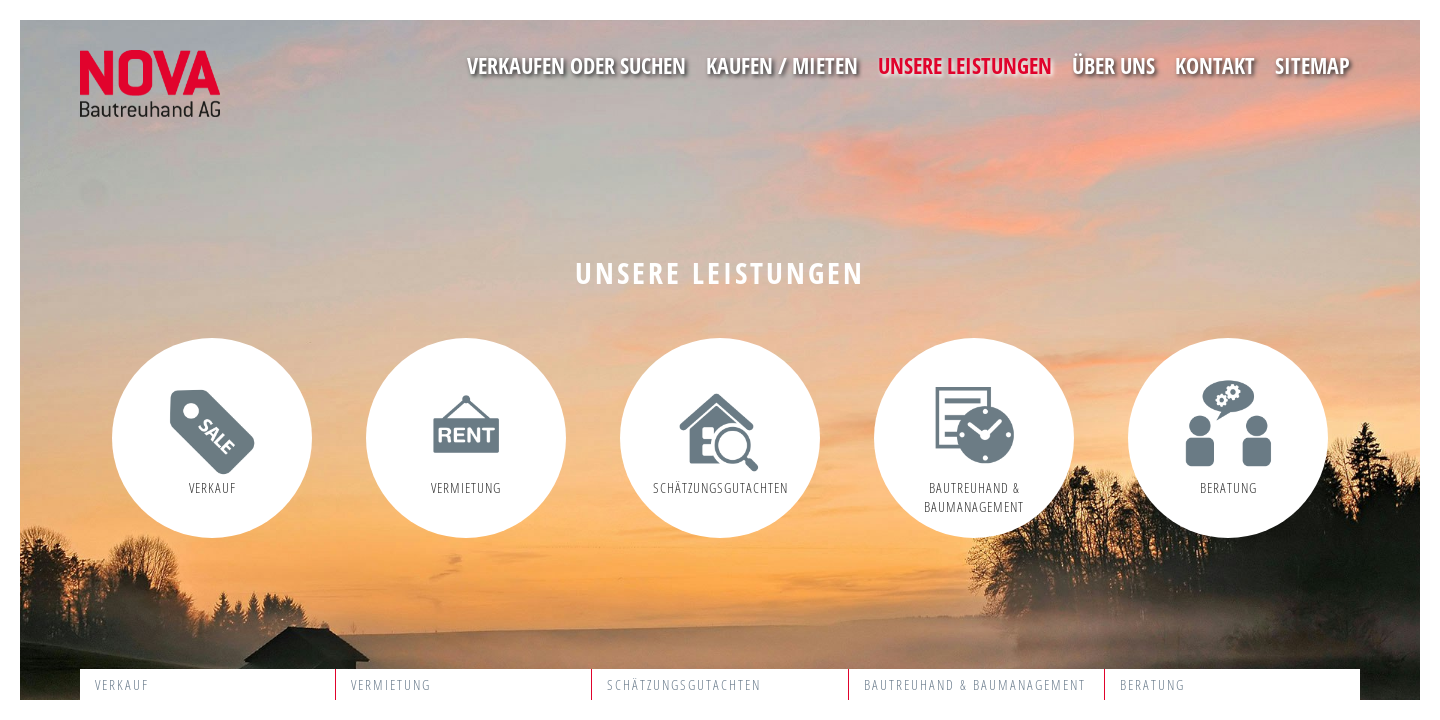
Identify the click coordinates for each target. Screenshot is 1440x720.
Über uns (1113, 65)
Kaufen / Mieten (782, 65)
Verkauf (122, 684)
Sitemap (1312, 65)
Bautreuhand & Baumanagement (975, 684)
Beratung (1152, 684)
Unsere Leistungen (965, 65)
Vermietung (391, 684)
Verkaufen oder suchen (576, 65)
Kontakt (1215, 65)
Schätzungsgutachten (684, 684)
